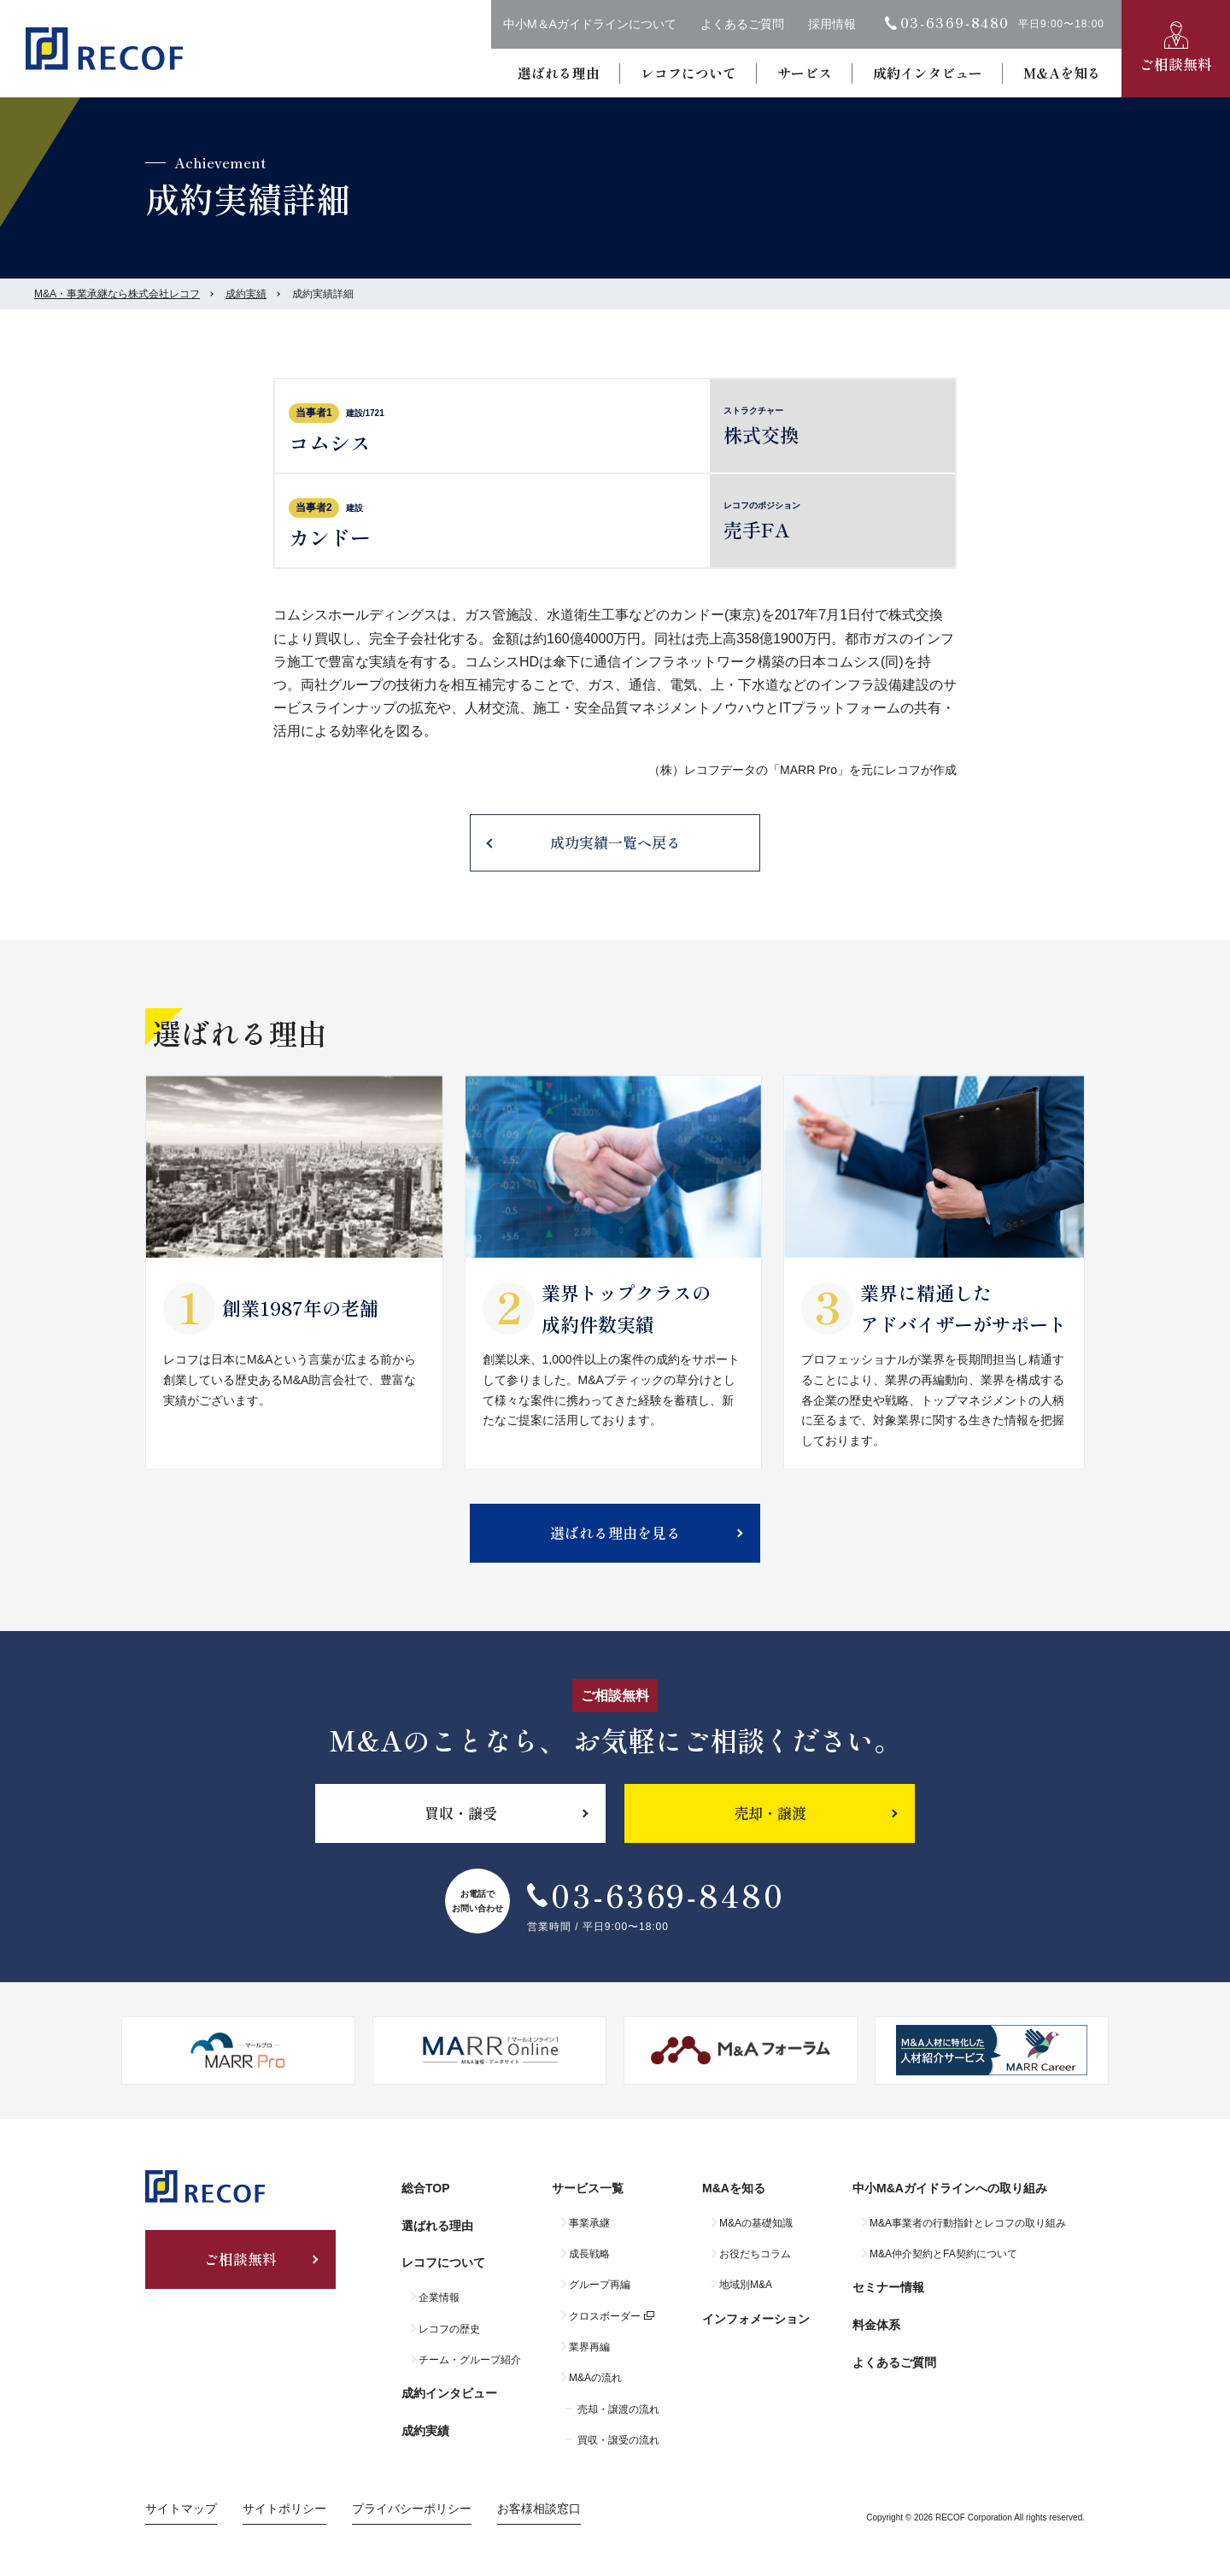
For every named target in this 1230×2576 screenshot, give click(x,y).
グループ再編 (599, 2285)
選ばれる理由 (559, 72)
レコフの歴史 (449, 2329)
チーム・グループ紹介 (470, 2360)
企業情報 (439, 2297)
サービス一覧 (588, 2188)
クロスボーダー (605, 2316)
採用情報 (832, 24)
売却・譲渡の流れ (618, 2409)
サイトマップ (181, 2508)
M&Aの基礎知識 (756, 2223)
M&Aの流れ (595, 2378)
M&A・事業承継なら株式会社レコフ (117, 294)
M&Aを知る (1062, 72)
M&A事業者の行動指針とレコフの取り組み (968, 2223)
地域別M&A (745, 2285)
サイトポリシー (284, 2508)
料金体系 (876, 2325)
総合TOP (425, 2188)
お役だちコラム (755, 2254)
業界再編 (589, 2347)
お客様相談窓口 (539, 2508)
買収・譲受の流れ (618, 2440)
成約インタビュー (927, 72)
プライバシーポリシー (412, 2508)
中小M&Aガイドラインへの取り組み (949, 2188)
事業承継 (589, 2223)
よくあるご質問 (742, 24)
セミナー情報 (888, 2287)
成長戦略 (589, 2254)
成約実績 (246, 294)
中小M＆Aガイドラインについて (589, 24)
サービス (804, 72)
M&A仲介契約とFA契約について (943, 2254)
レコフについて (688, 72)
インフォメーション (756, 2319)
